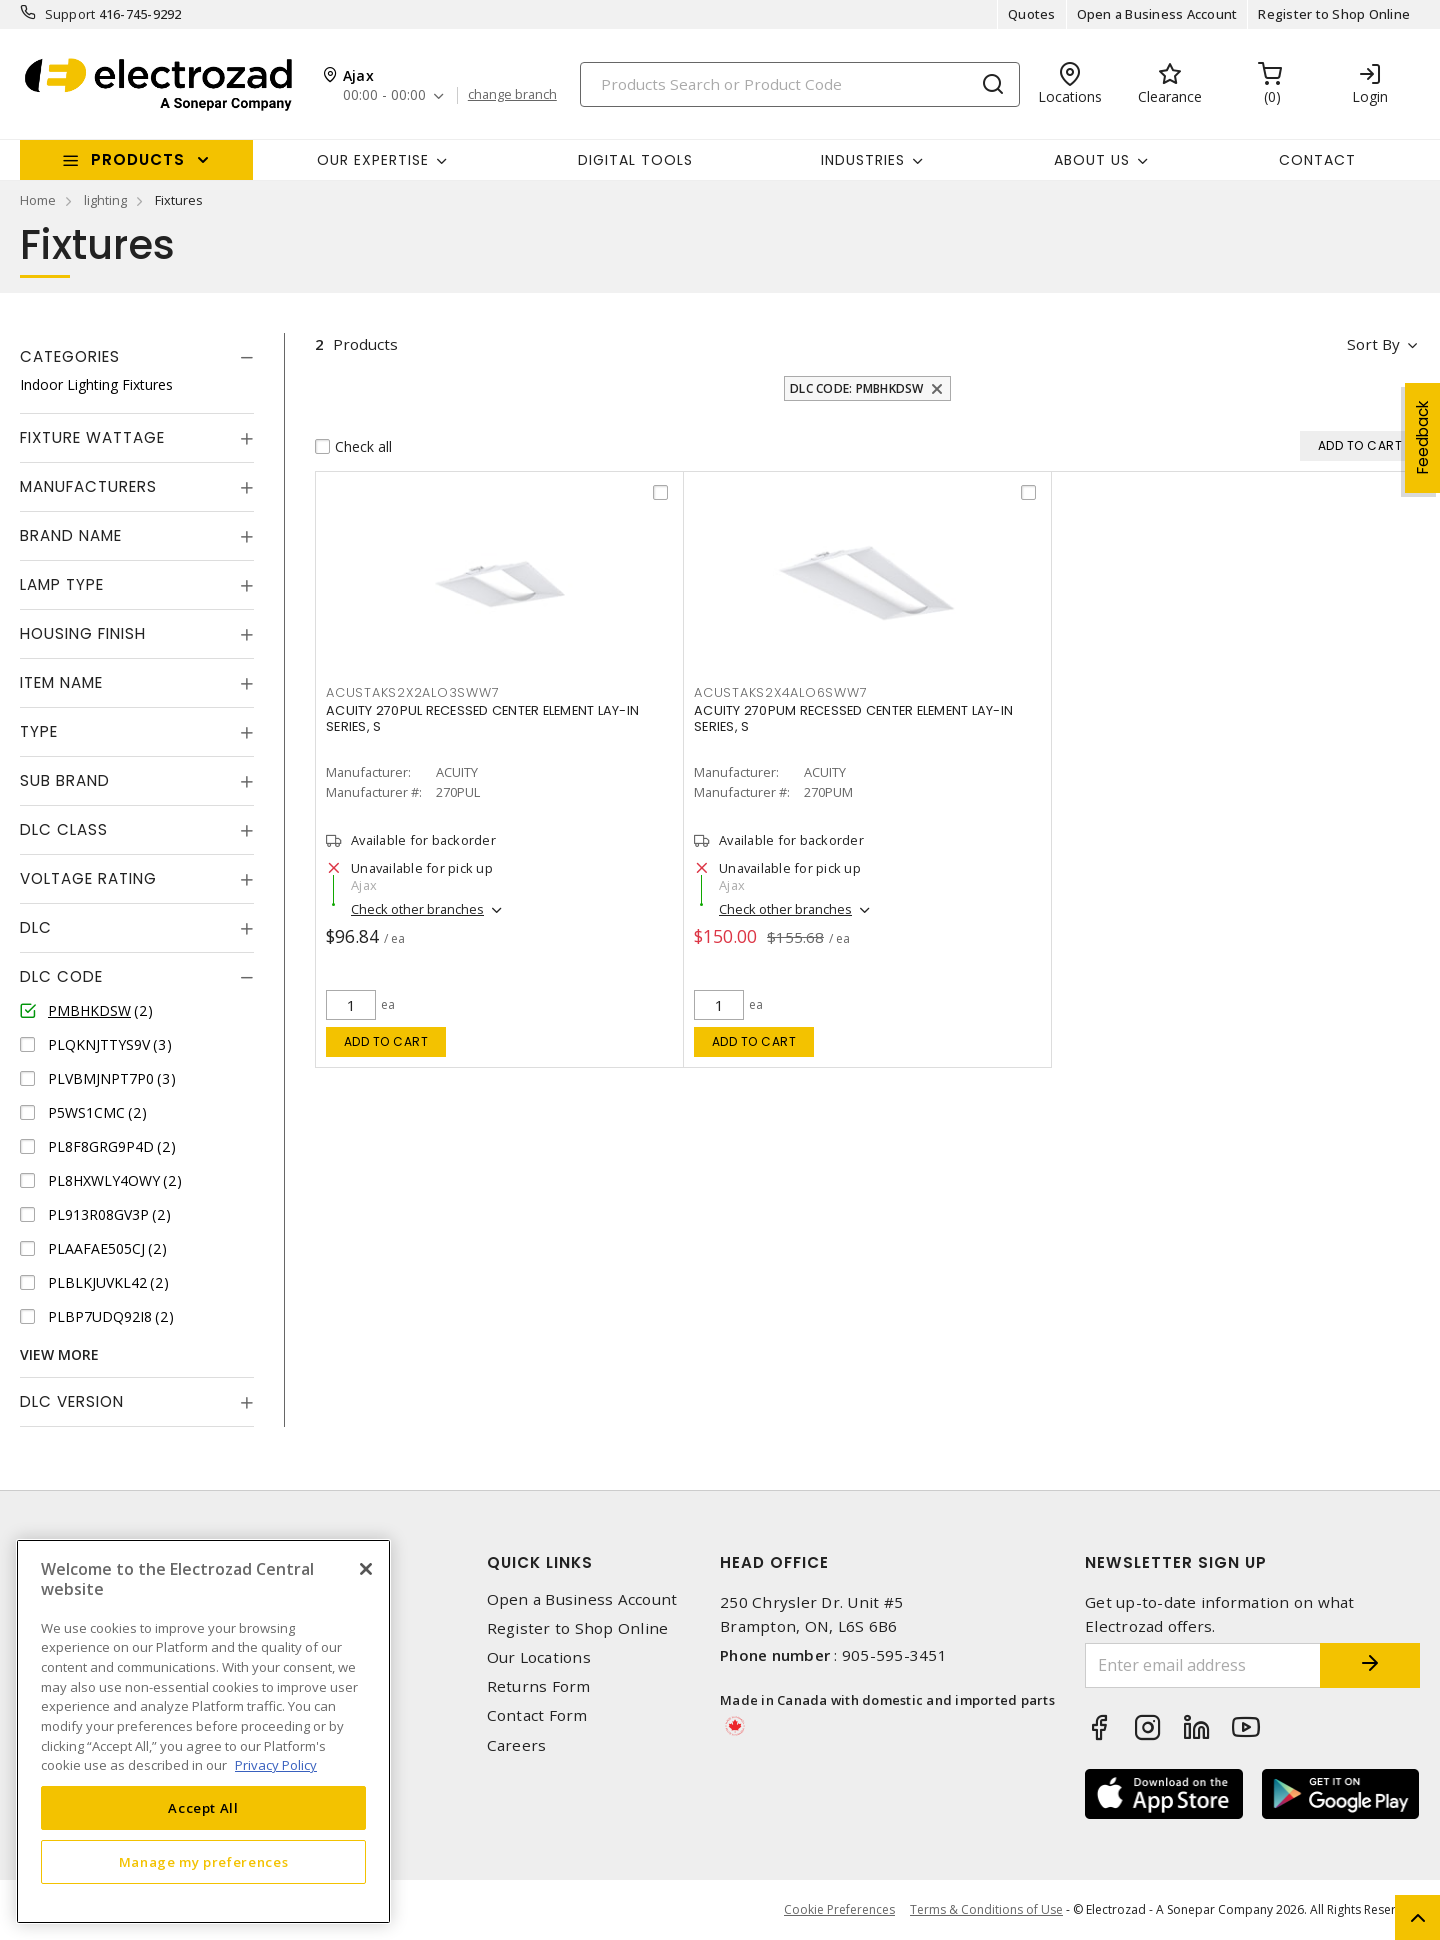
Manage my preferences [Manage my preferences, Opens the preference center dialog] (204, 1862)
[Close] (366, 1569)
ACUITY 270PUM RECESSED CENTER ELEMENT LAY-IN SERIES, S (853, 718)
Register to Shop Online (1334, 14)
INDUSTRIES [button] (863, 160)
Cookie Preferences (839, 1910)
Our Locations (539, 1657)
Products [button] (138, 159)
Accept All (203, 1808)
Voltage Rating (88, 878)
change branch (512, 95)
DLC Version (72, 1401)
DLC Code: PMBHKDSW (857, 388)
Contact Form (537, 1715)
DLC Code (61, 976)
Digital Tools (635, 160)
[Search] (800, 84)
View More (59, 1354)
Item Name (61, 682)
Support (70, 14)
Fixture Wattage (92, 437)
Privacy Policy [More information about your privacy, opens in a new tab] (276, 1765)
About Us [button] (1092, 160)
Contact (1317, 160)
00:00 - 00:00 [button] (384, 95)
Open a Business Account (1157, 14)
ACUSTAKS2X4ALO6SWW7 (780, 692)
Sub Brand (65, 780)
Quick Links (540, 1562)
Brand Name (71, 535)
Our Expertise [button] (373, 160)
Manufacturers (88, 486)
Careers (517, 1745)
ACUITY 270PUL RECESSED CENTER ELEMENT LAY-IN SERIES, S (482, 718)
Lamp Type (62, 584)
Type (39, 731)
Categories (70, 356)
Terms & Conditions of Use (986, 1909)
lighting (105, 200)
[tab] (137, 357)
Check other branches (417, 909)
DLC (36, 927)
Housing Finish (83, 633)
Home (38, 200)
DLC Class (64, 829)
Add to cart (386, 1041)
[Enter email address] (1203, 1665)
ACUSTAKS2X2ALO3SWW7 (412, 692)
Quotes (1032, 14)
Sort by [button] (1373, 344)
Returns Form (539, 1686)
